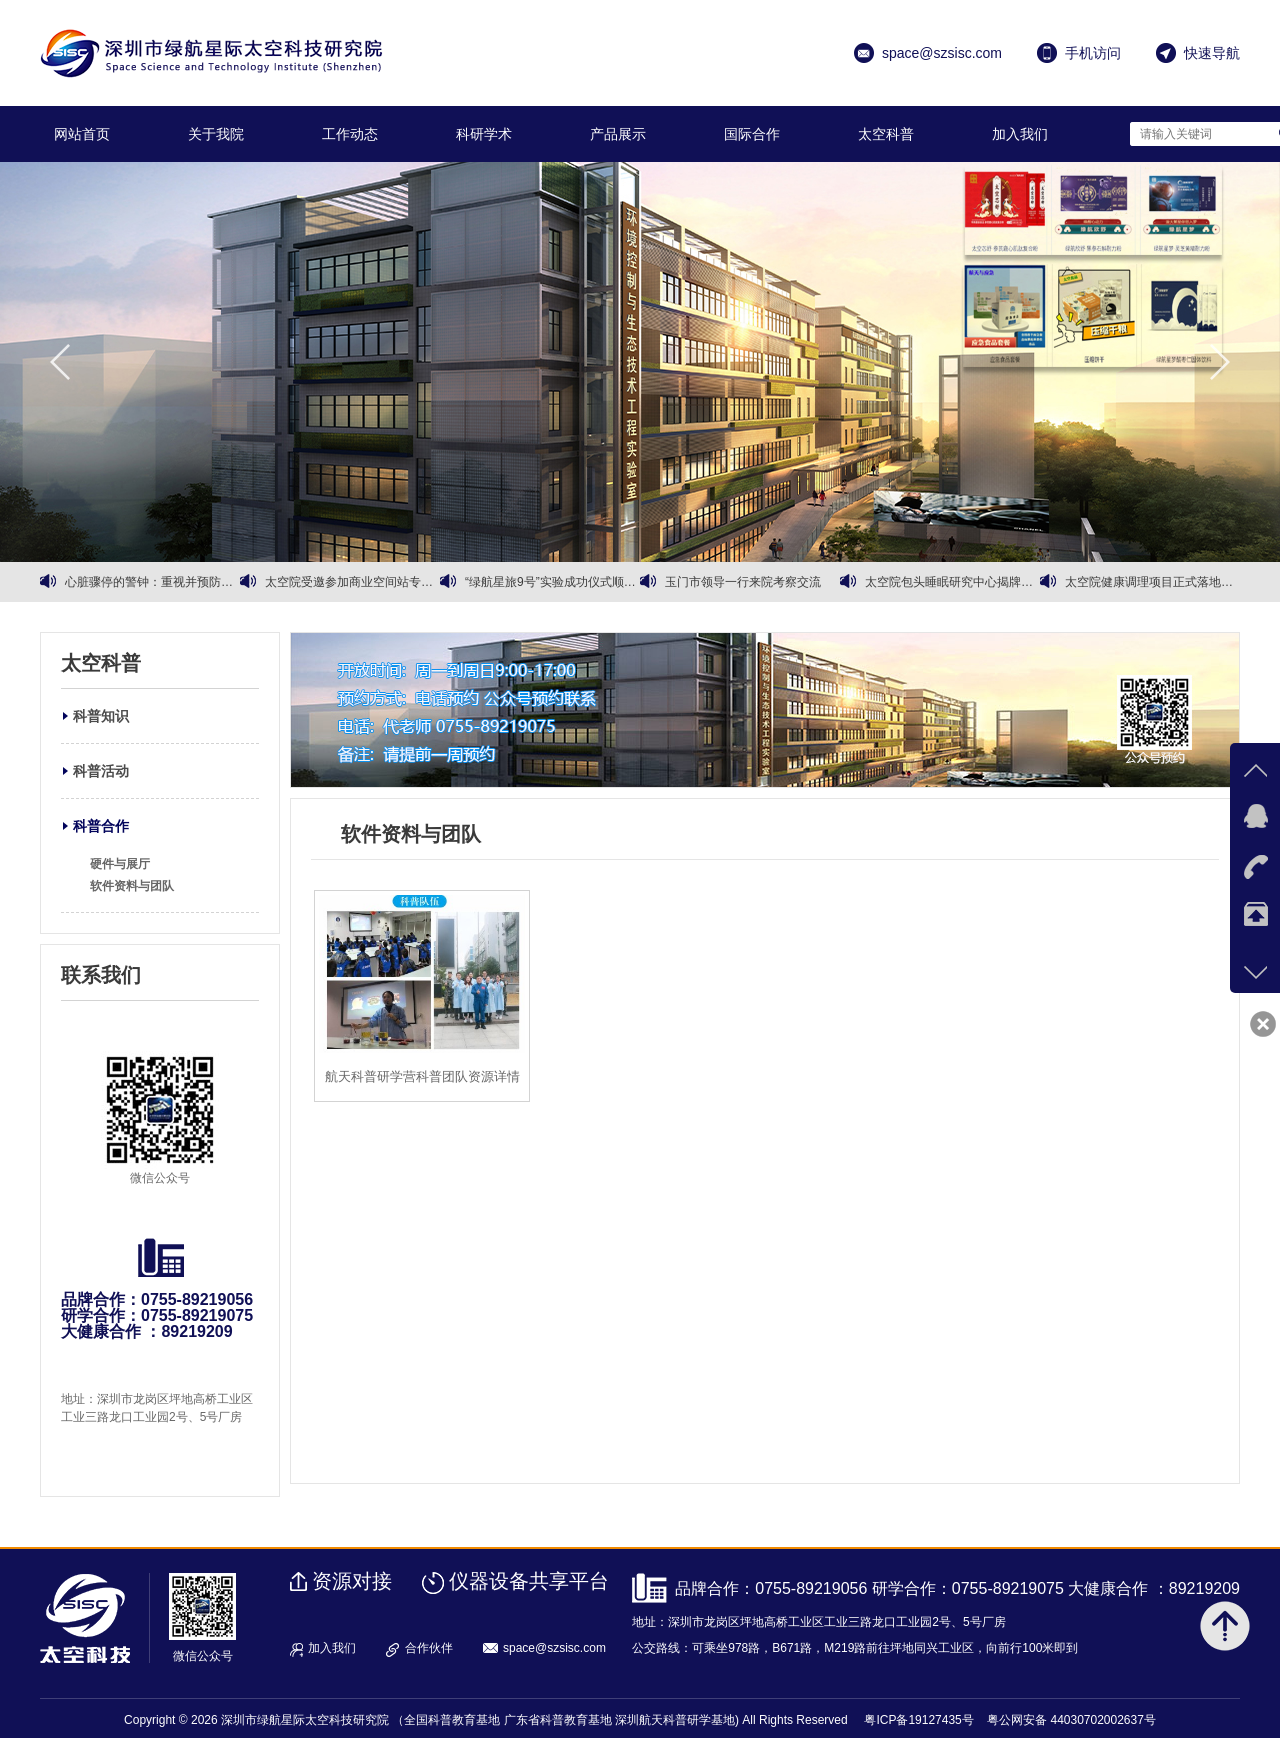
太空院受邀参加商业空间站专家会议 (352, 582)
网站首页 (82, 134)
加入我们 (1020, 134)
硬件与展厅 (120, 864)
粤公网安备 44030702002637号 (1071, 1720)
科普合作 (101, 826)
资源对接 (352, 1581)
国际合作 (752, 134)
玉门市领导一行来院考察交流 (743, 582)
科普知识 (101, 716)
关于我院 (216, 134)
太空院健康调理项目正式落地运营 (1152, 582)
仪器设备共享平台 (529, 1581)
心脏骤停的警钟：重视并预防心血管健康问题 (152, 582)
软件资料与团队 (132, 886)
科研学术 (484, 134)
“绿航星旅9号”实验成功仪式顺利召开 (552, 582)
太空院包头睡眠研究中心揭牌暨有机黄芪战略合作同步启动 (952, 582)
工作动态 (350, 134)
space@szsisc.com (554, 1648)
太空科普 (886, 134)
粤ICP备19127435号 (918, 1720)
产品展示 (618, 134)
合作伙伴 (429, 1648)
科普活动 (101, 771)
